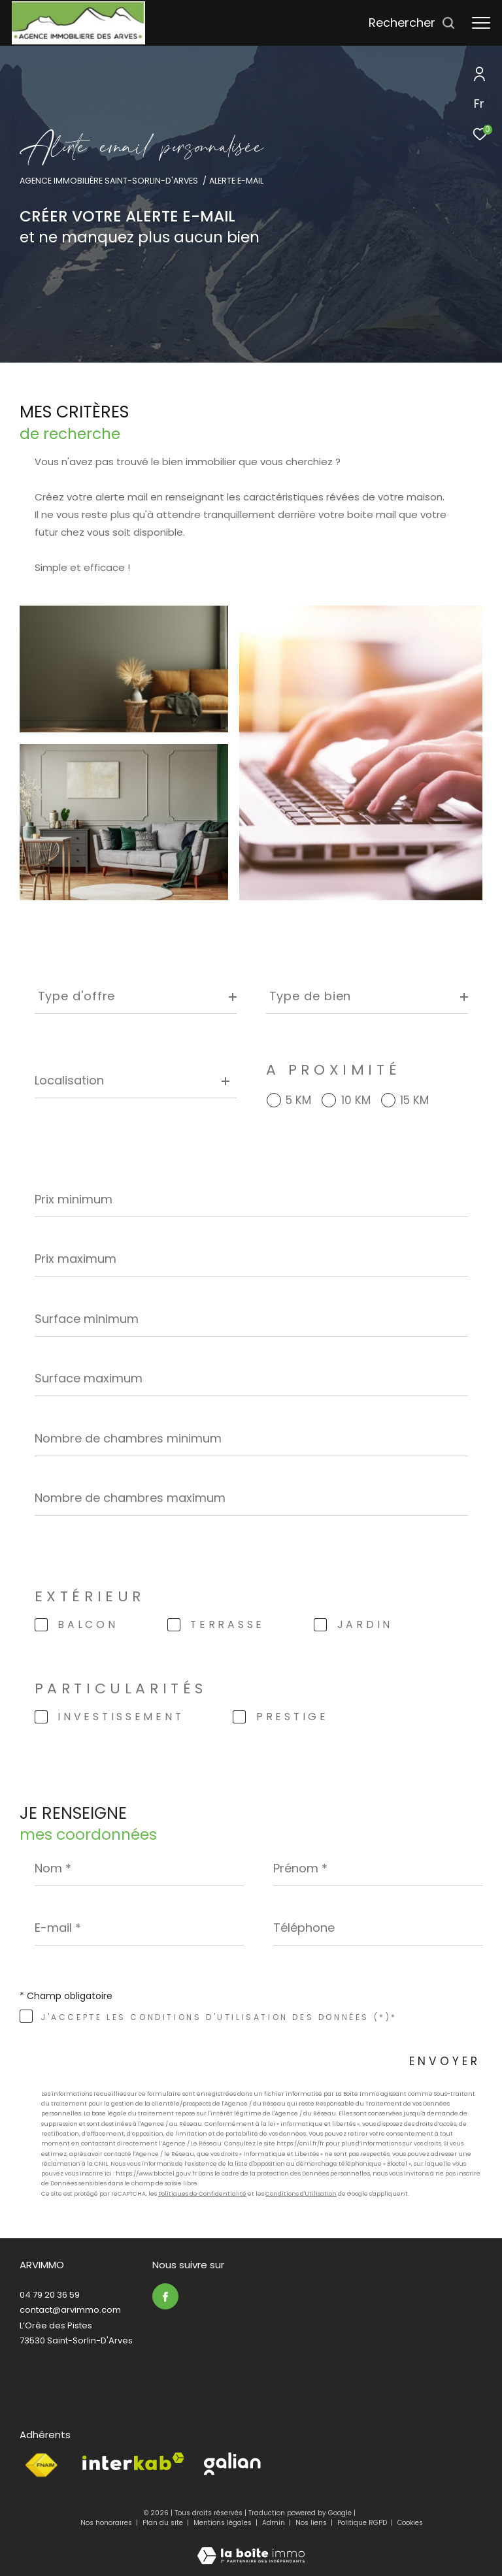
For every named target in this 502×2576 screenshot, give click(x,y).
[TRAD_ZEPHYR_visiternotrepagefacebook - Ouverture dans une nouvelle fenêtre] (165, 2296)
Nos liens (312, 2523)
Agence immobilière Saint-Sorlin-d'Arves (109, 180)
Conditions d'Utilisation (301, 2194)
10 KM (356, 1100)
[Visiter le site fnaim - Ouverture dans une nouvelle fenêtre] (41, 2466)
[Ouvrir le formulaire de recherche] (412, 23)
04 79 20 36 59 (50, 2295)
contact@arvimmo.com (70, 2310)
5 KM (298, 1100)
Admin (274, 2523)
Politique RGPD (362, 2523)
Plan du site (163, 2523)
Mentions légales (223, 2523)
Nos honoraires (106, 2523)
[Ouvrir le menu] (481, 23)
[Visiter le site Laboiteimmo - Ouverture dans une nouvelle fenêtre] (251, 2547)
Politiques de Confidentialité (202, 2194)
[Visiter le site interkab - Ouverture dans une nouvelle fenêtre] (133, 2461)
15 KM (414, 1100)
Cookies (410, 2523)
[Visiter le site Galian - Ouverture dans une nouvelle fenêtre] (232, 2464)
